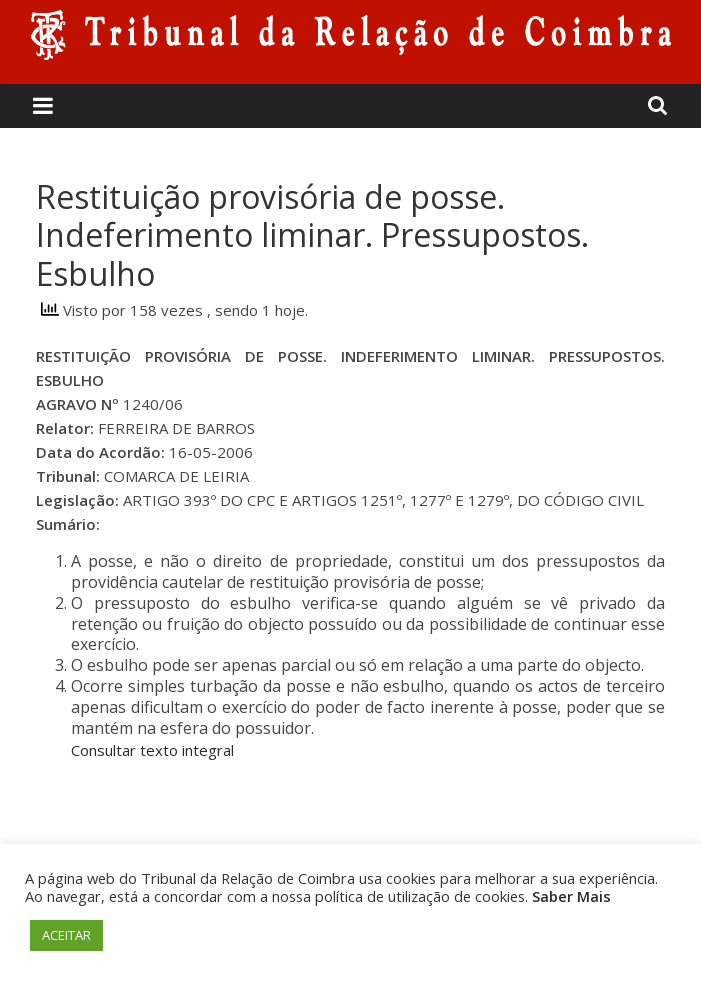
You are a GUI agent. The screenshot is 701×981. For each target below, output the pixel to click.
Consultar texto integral (152, 750)
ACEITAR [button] (66, 935)
